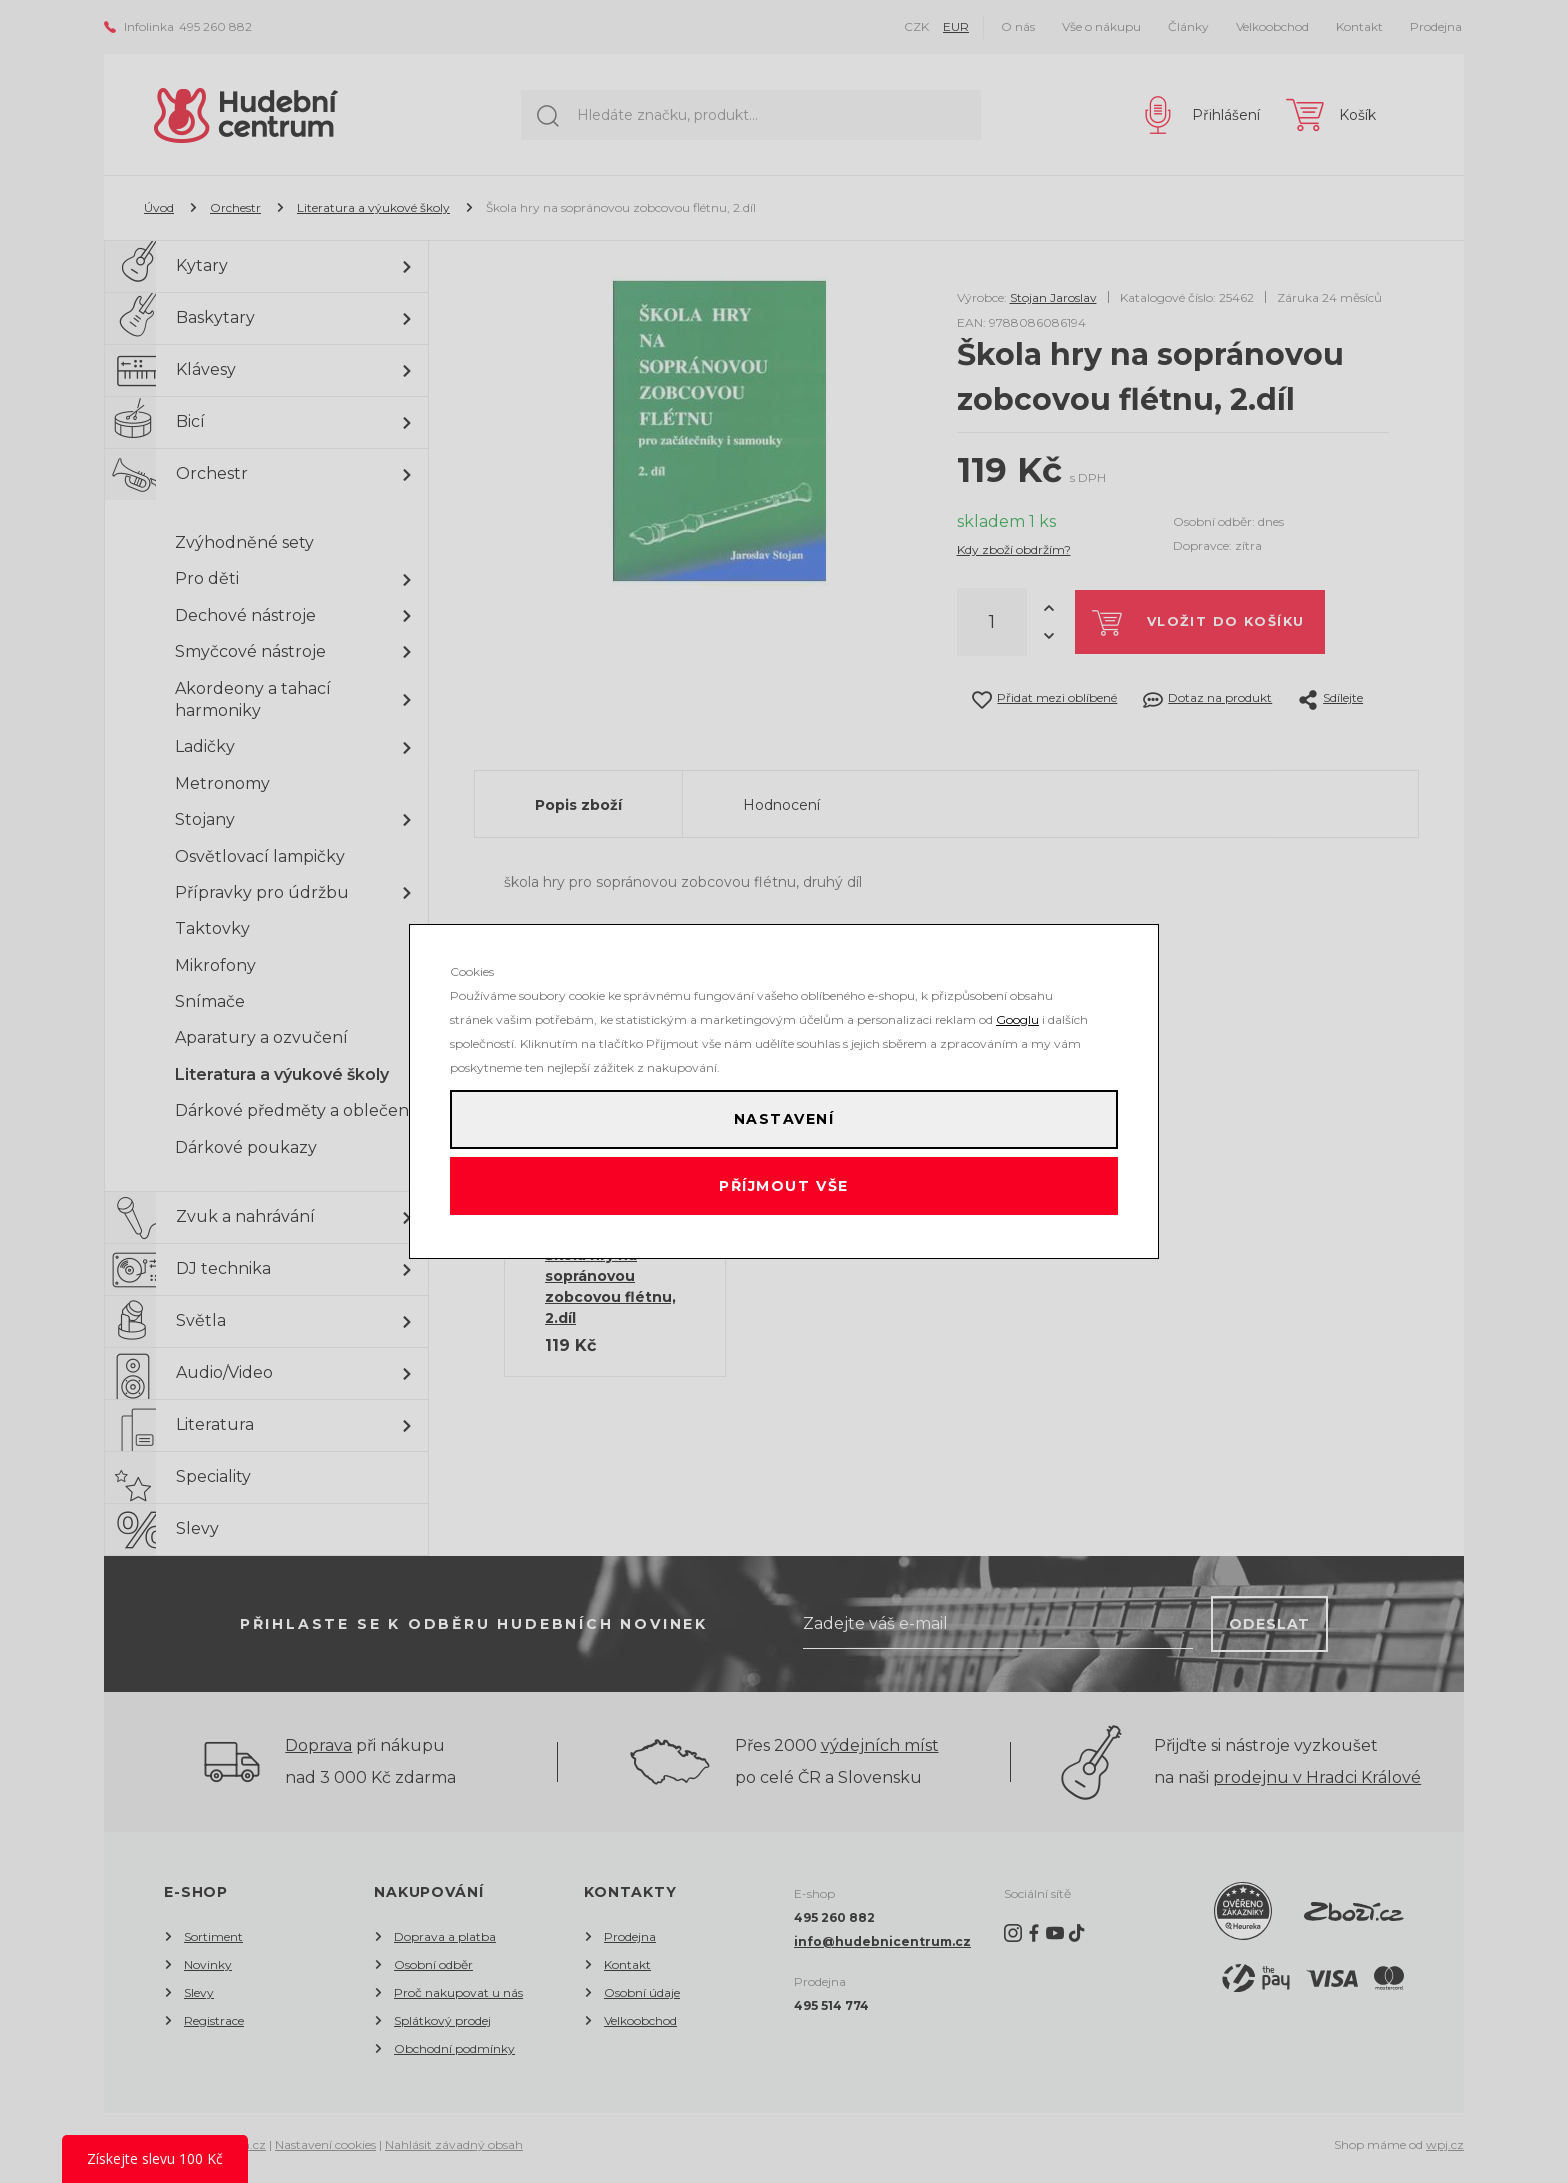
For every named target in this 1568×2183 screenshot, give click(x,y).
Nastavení (784, 1113)
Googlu (1017, 1006)
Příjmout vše (784, 1193)
